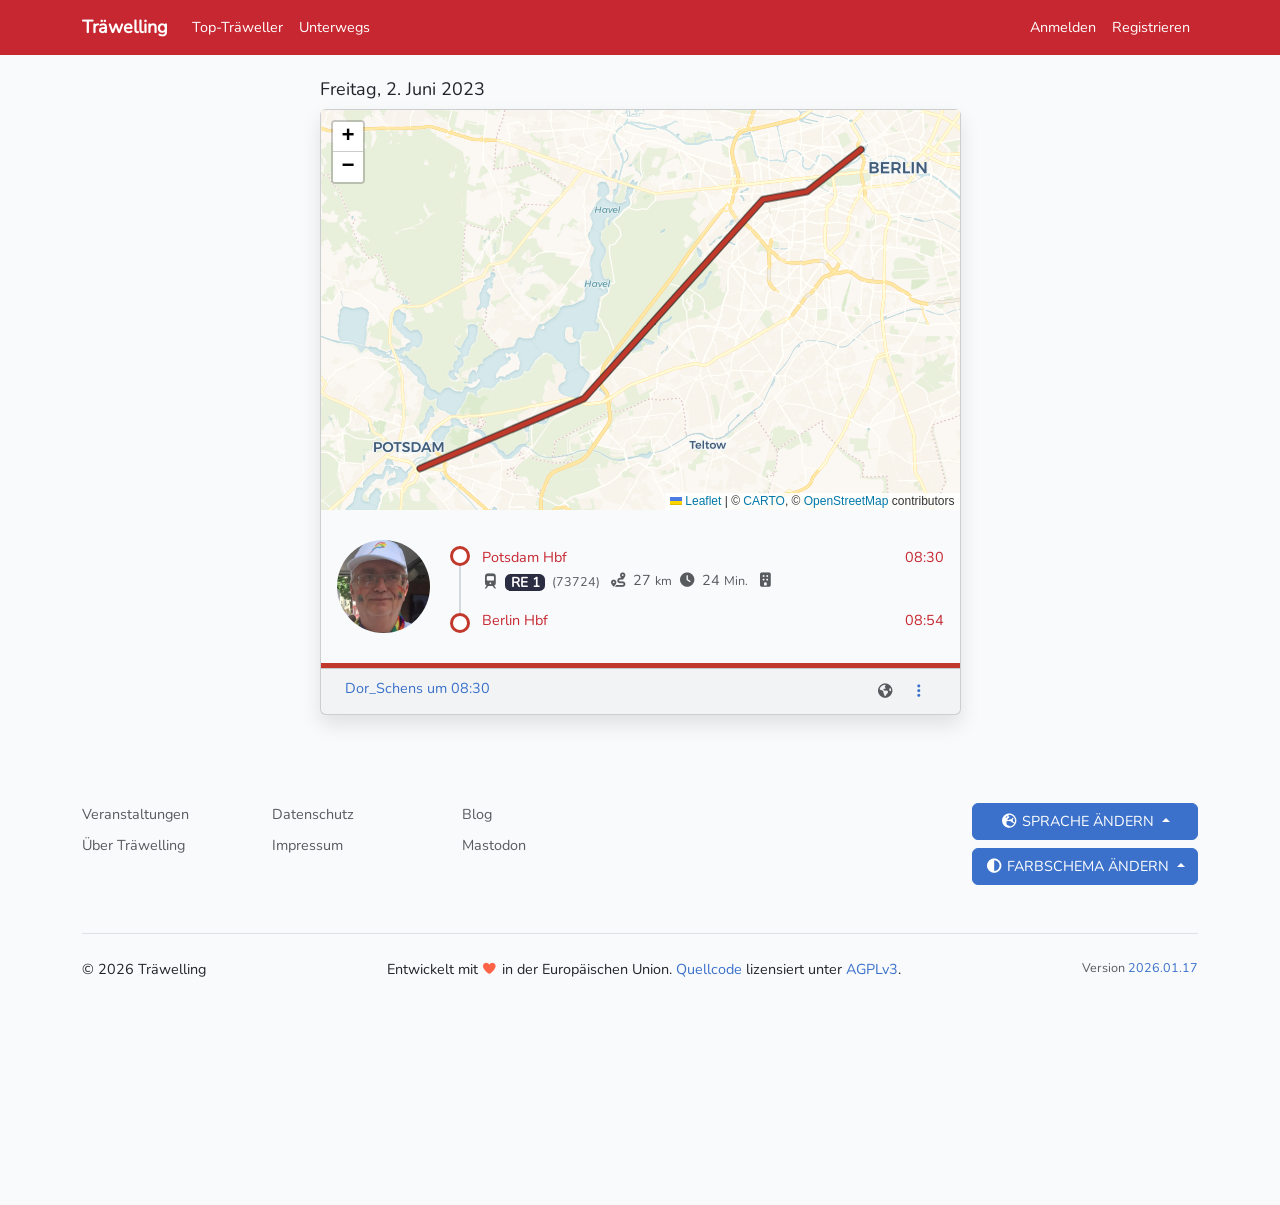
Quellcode (709, 969)
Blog (477, 814)
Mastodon (494, 845)
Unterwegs (334, 27)
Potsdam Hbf (524, 557)
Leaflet (695, 501)
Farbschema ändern (1079, 866)
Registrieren (1151, 27)
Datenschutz (313, 814)
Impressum (307, 845)
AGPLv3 (872, 969)
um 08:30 (458, 688)
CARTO (764, 501)
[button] (348, 137)
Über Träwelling (133, 845)
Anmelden (1063, 27)
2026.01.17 (1163, 967)
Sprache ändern (1079, 821)
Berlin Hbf (515, 620)
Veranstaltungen (135, 814)
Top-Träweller (237, 27)
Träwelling (125, 27)
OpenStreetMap (846, 501)
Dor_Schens (384, 688)
